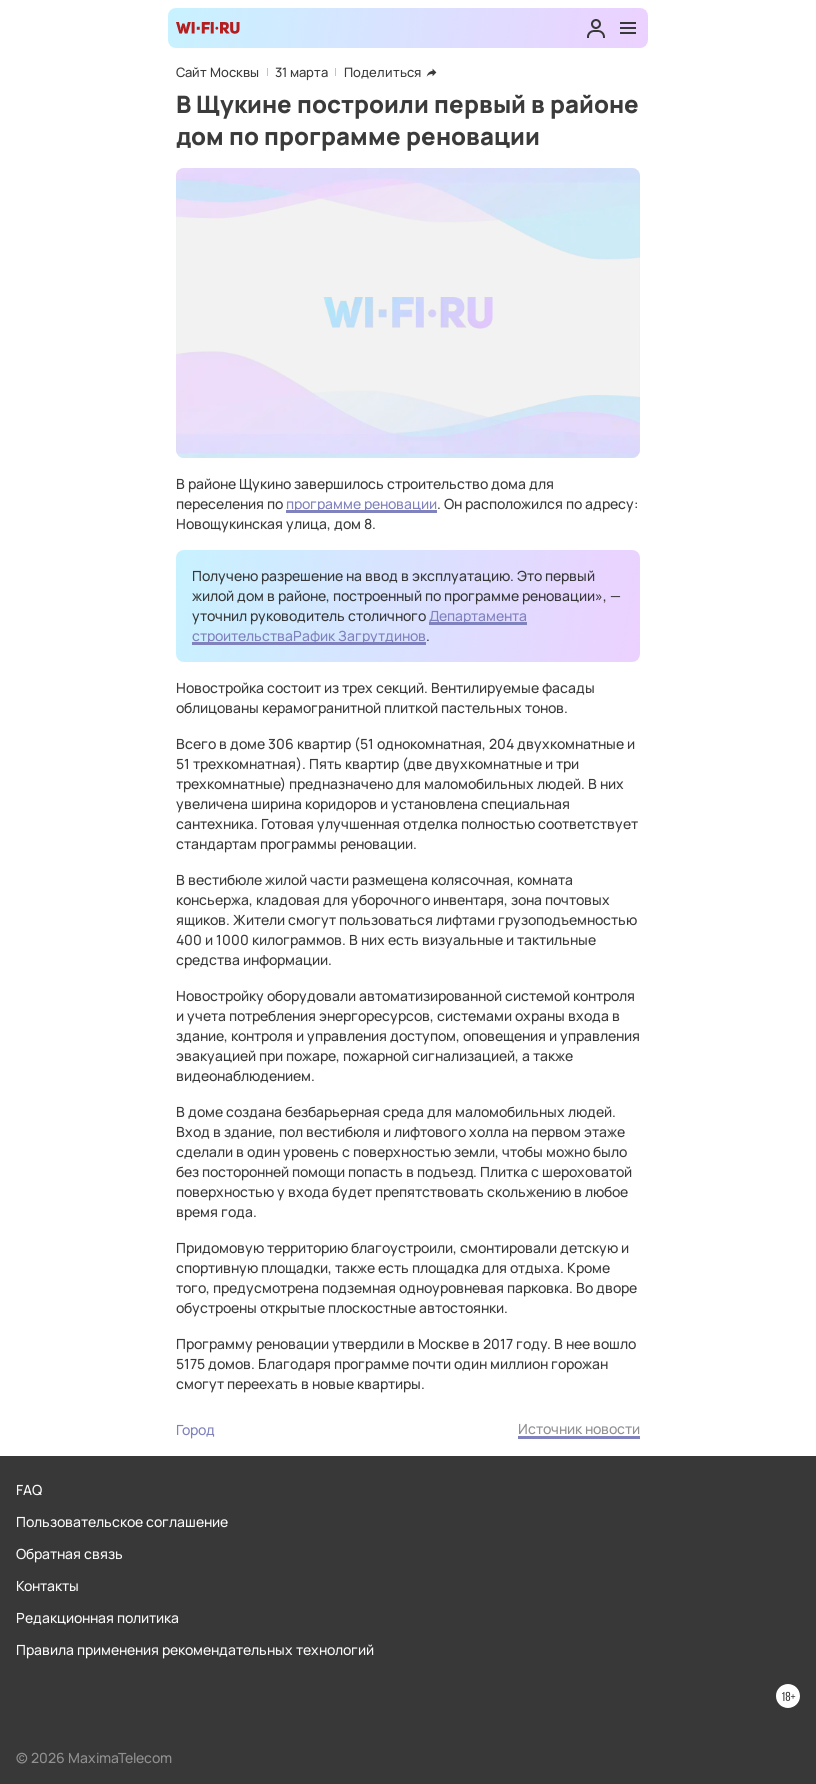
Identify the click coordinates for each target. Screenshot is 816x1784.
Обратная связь (69, 1553)
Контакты (47, 1585)
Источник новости (579, 1428)
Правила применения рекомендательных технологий (195, 1649)
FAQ (29, 1489)
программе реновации (361, 503)
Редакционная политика (97, 1617)
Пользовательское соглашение (122, 1521)
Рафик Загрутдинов (359, 635)
